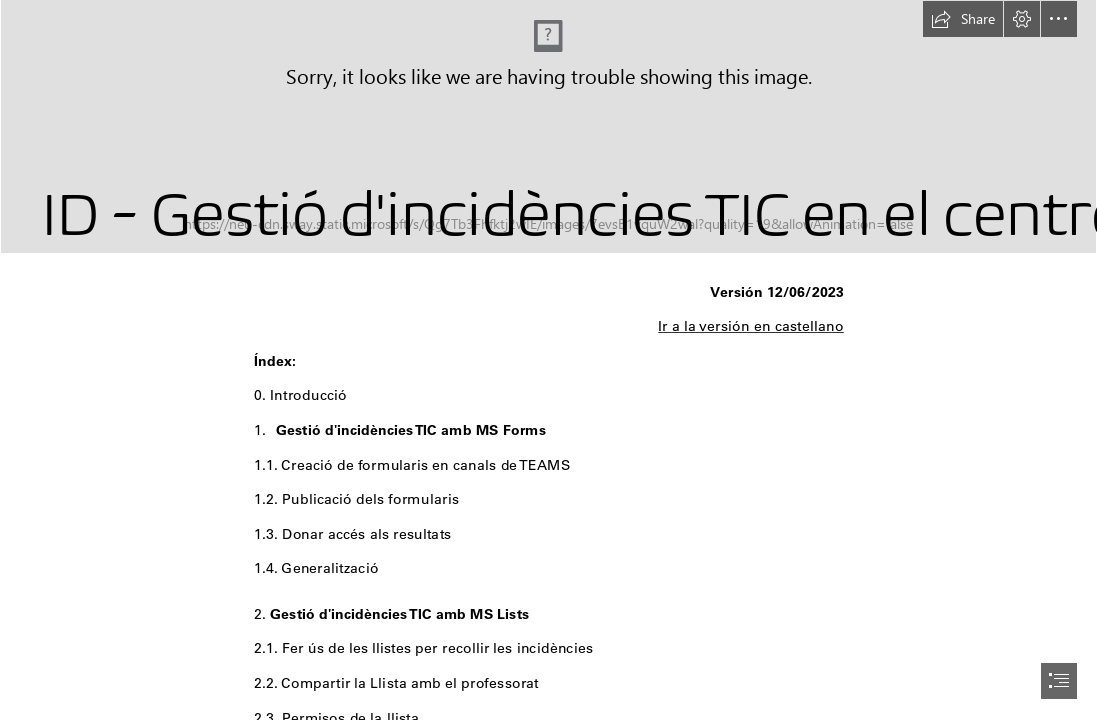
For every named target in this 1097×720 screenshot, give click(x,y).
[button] (963, 19)
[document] (548, 360)
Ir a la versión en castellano (751, 326)
